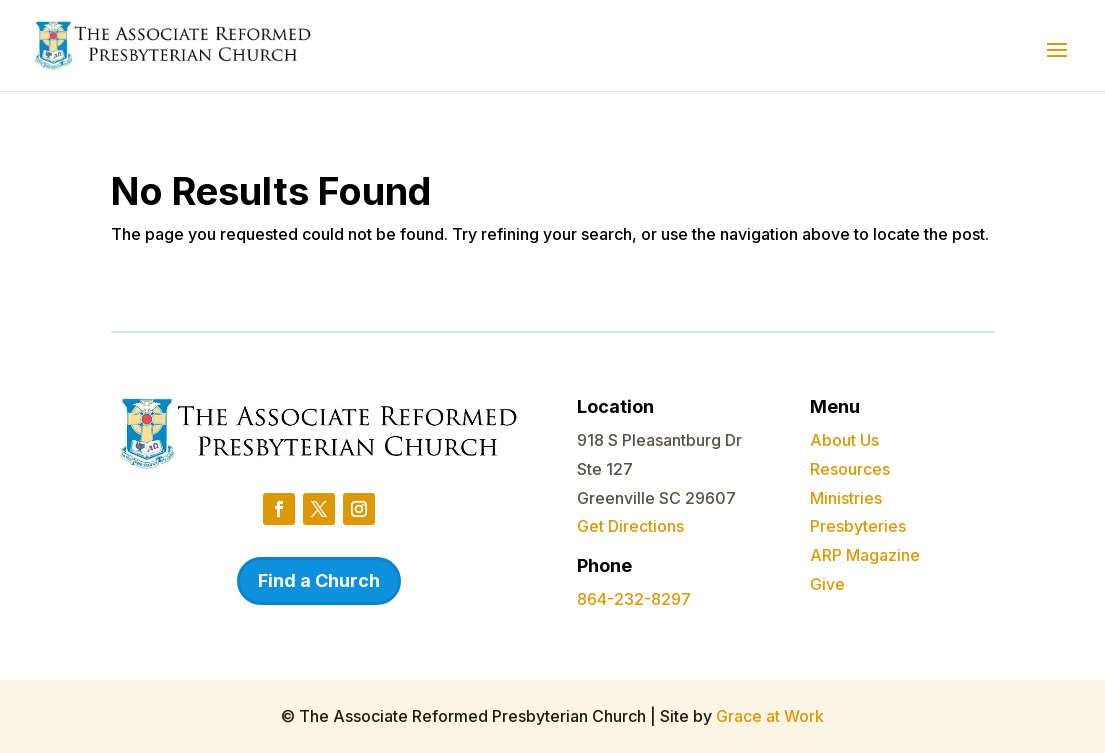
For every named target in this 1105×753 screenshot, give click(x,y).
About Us (844, 440)
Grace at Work (770, 716)
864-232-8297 (634, 599)
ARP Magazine (865, 555)
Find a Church (319, 580)
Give (827, 584)
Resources (850, 469)
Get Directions (630, 526)
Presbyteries (858, 526)
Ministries (846, 498)
